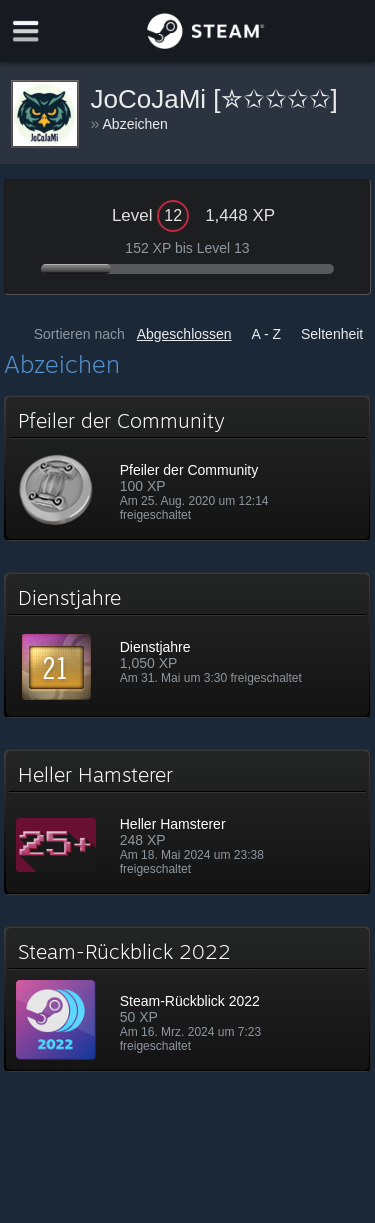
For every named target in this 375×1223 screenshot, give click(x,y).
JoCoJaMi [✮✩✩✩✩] (214, 99)
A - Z (267, 334)
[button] (188, 468)
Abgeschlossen (184, 334)
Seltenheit (332, 334)
